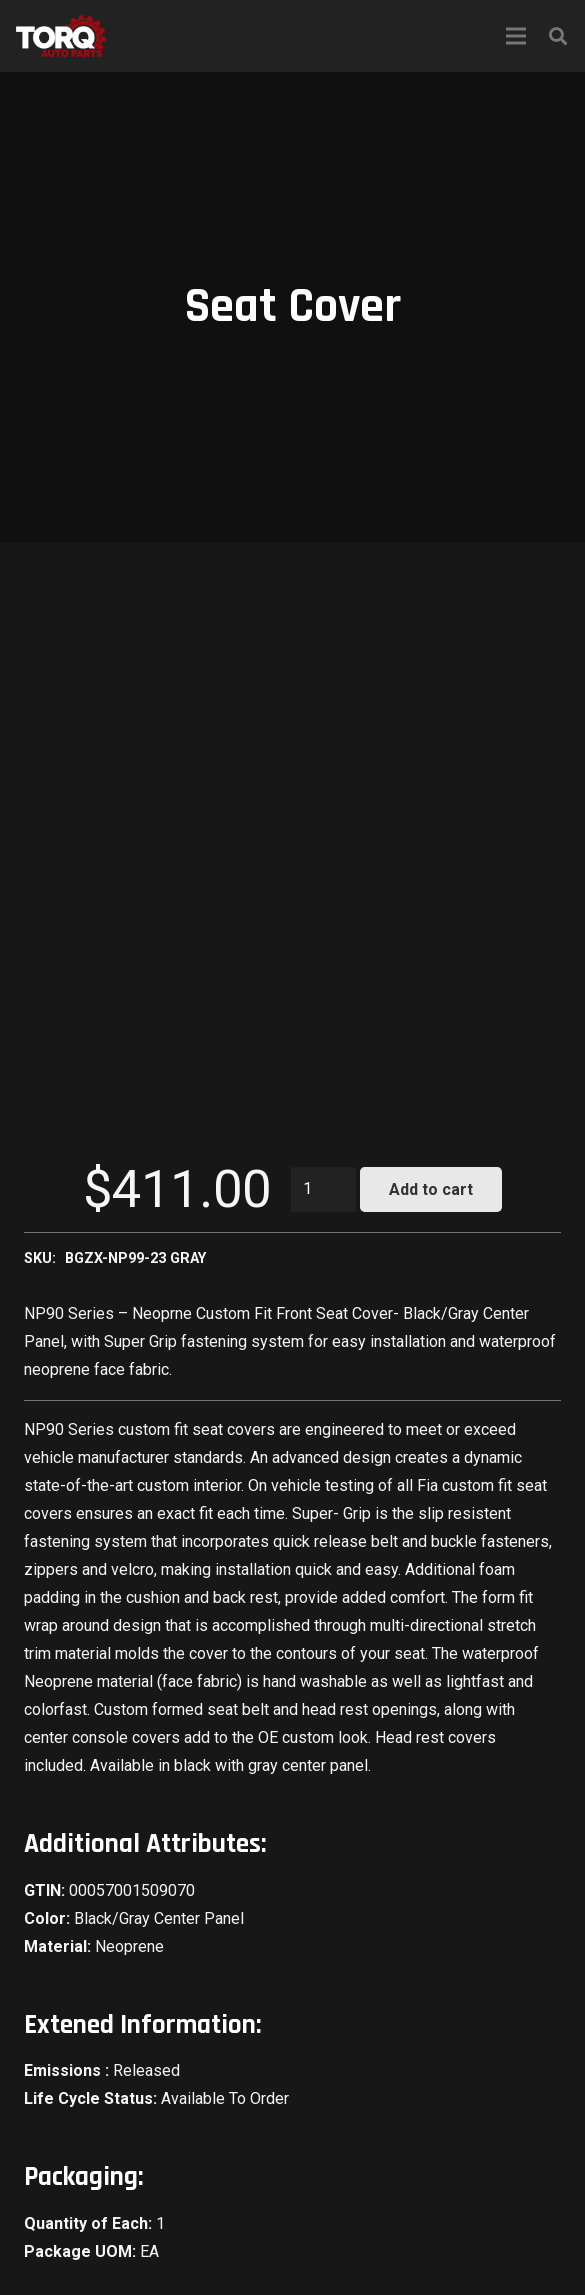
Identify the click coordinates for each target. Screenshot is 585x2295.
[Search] (558, 36)
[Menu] (516, 36)
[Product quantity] (324, 1189)
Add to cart (431, 1189)
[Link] (61, 36)
